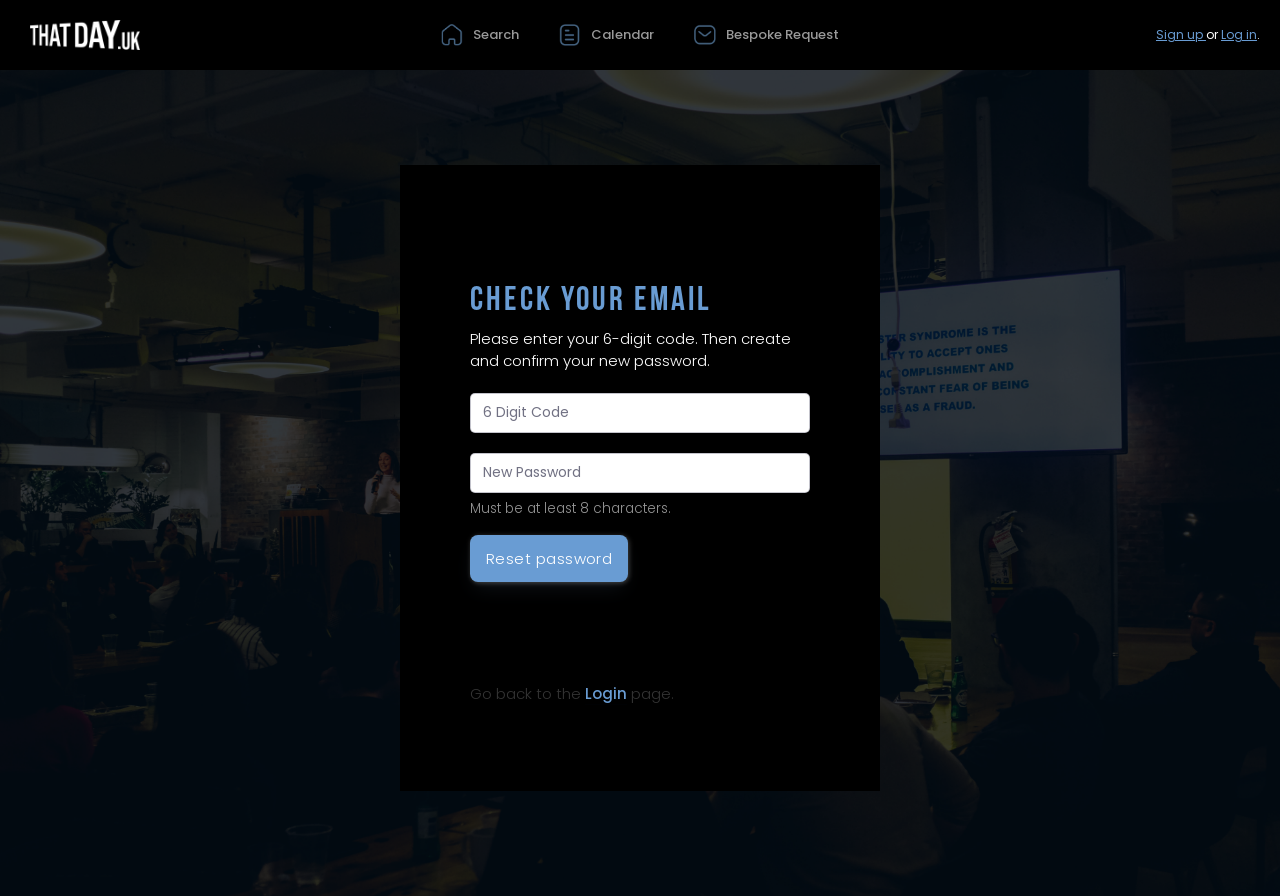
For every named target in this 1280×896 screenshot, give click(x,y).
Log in (1239, 34)
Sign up (1181, 34)
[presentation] (622, 636)
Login (606, 693)
